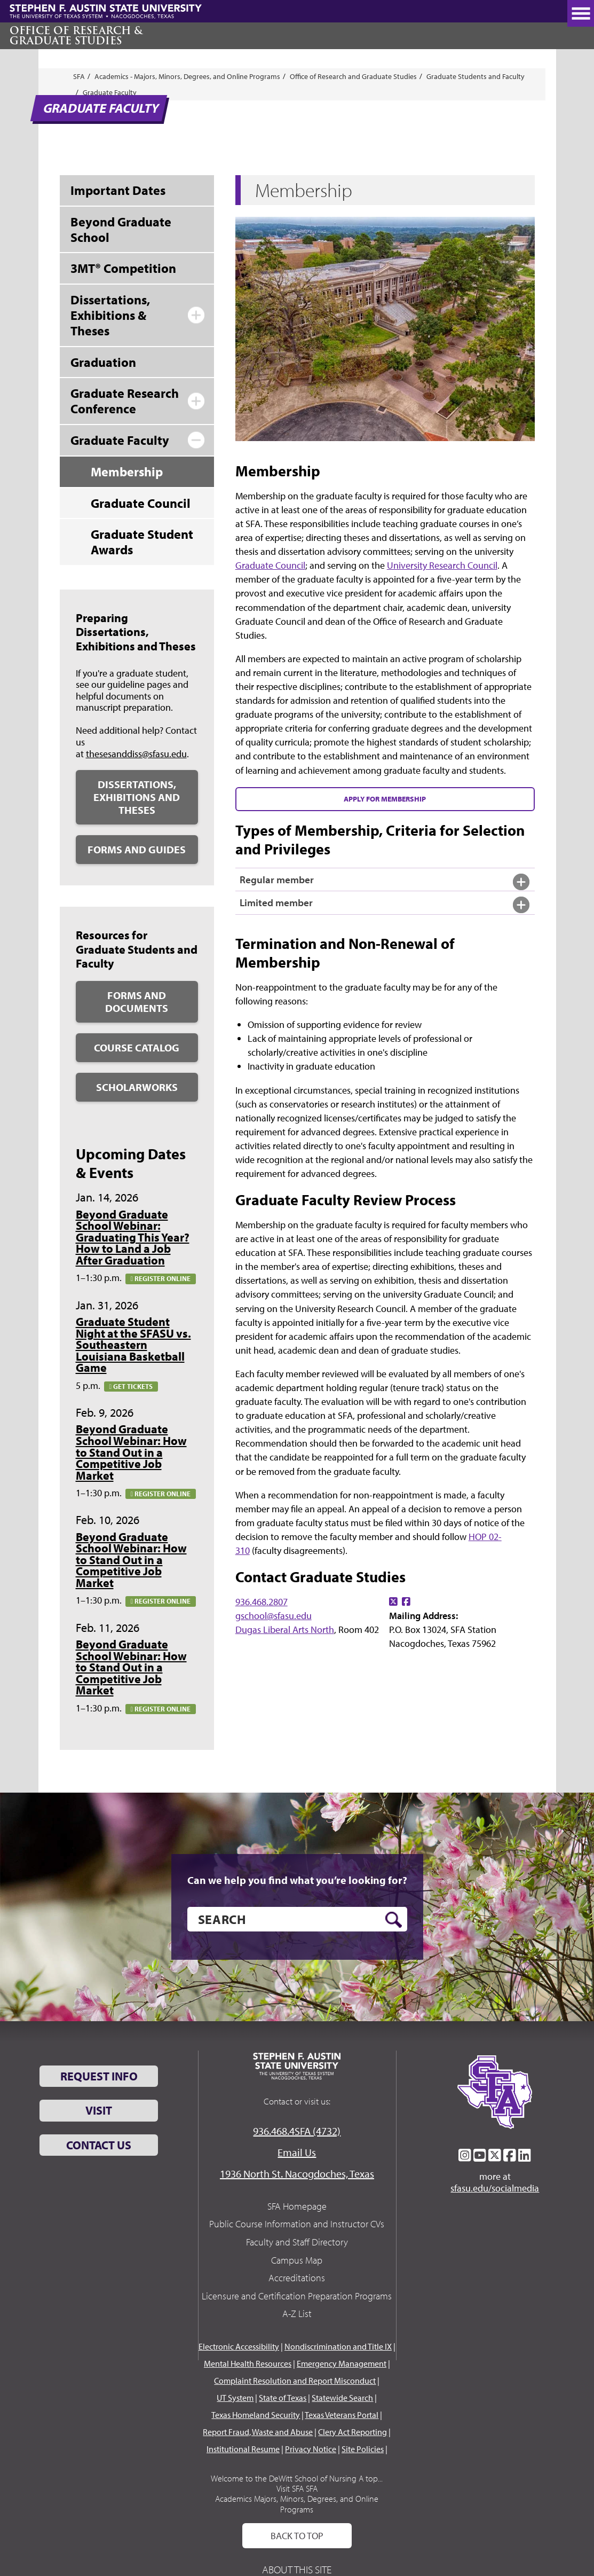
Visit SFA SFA (297, 2488)
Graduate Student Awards (142, 541)
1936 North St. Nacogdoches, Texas (297, 2173)
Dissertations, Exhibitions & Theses (110, 315)
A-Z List (297, 2313)
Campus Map (296, 2260)
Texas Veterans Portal (341, 2414)
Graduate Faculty (110, 92)
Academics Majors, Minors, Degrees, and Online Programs (296, 2503)
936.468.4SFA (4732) (296, 2131)
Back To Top (297, 2536)
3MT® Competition (123, 268)
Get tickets (131, 1386)
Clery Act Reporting (352, 2431)
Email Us (297, 2152)
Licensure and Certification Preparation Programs (297, 2296)
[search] (297, 1919)
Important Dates (117, 190)
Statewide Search (342, 2397)
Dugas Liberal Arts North (284, 1629)
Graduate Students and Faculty (475, 76)
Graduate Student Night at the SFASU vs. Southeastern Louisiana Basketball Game (133, 1344)
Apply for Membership (385, 799)
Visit (98, 2110)
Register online (161, 1278)
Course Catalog (136, 1047)
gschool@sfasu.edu (273, 1615)
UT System (235, 2397)
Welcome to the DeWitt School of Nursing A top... (297, 2478)
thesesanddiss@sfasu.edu (136, 754)
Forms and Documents (136, 1001)
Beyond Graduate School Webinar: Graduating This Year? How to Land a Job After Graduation (132, 1237)
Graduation (103, 362)
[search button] (393, 1920)
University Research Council (442, 565)
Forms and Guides (137, 849)
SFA (79, 76)
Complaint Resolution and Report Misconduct (295, 2380)
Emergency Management (341, 2363)
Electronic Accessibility (239, 2346)
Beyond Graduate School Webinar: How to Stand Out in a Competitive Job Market (131, 1451)
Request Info (99, 2076)
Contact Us (98, 2145)
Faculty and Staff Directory (297, 2242)
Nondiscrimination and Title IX (338, 2346)
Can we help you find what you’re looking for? (297, 1880)
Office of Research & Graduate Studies (76, 35)
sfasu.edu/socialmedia (494, 2188)
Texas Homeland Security (255, 2414)
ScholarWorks (137, 1087)
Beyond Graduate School (120, 229)
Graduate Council (270, 565)
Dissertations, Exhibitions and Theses (136, 796)
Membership (127, 472)
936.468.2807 (261, 1602)
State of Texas (282, 2397)
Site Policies (363, 2449)
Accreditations (296, 2278)
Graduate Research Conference (124, 401)
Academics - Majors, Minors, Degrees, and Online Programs (187, 76)
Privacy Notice (310, 2449)
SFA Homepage (297, 2206)
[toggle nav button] (580, 13)
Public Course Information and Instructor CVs (296, 2224)
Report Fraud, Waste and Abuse (258, 2431)
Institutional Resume (243, 2449)
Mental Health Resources (247, 2363)
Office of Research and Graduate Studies (353, 76)
